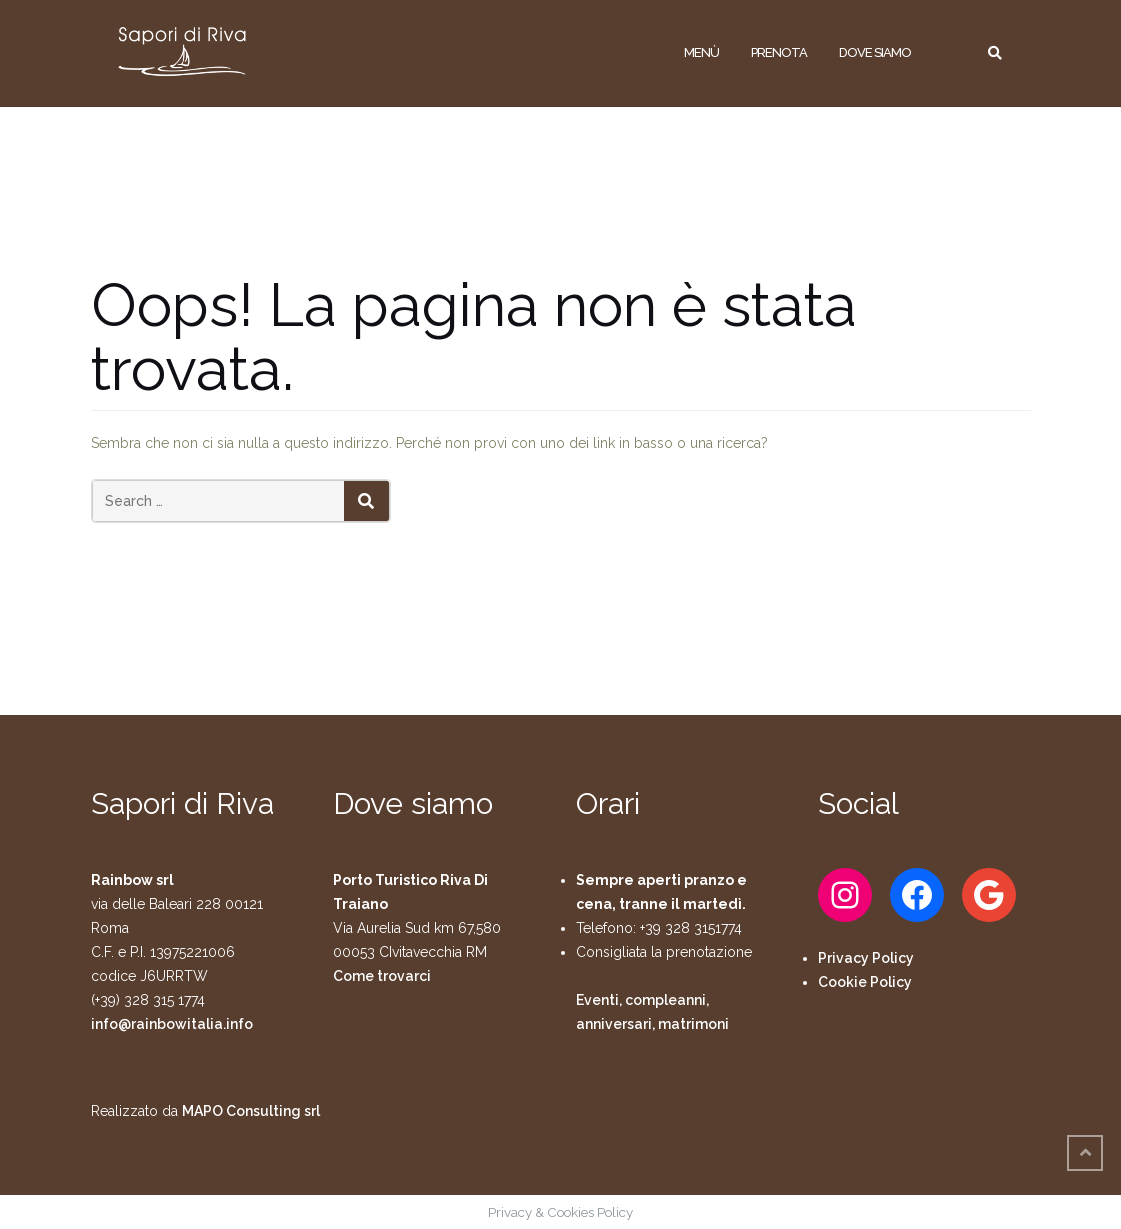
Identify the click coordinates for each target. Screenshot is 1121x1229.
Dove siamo (875, 52)
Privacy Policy (866, 958)
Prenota (779, 52)
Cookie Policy (865, 982)
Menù (701, 52)
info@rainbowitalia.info (172, 1024)
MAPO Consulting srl (251, 1111)
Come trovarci (382, 976)
